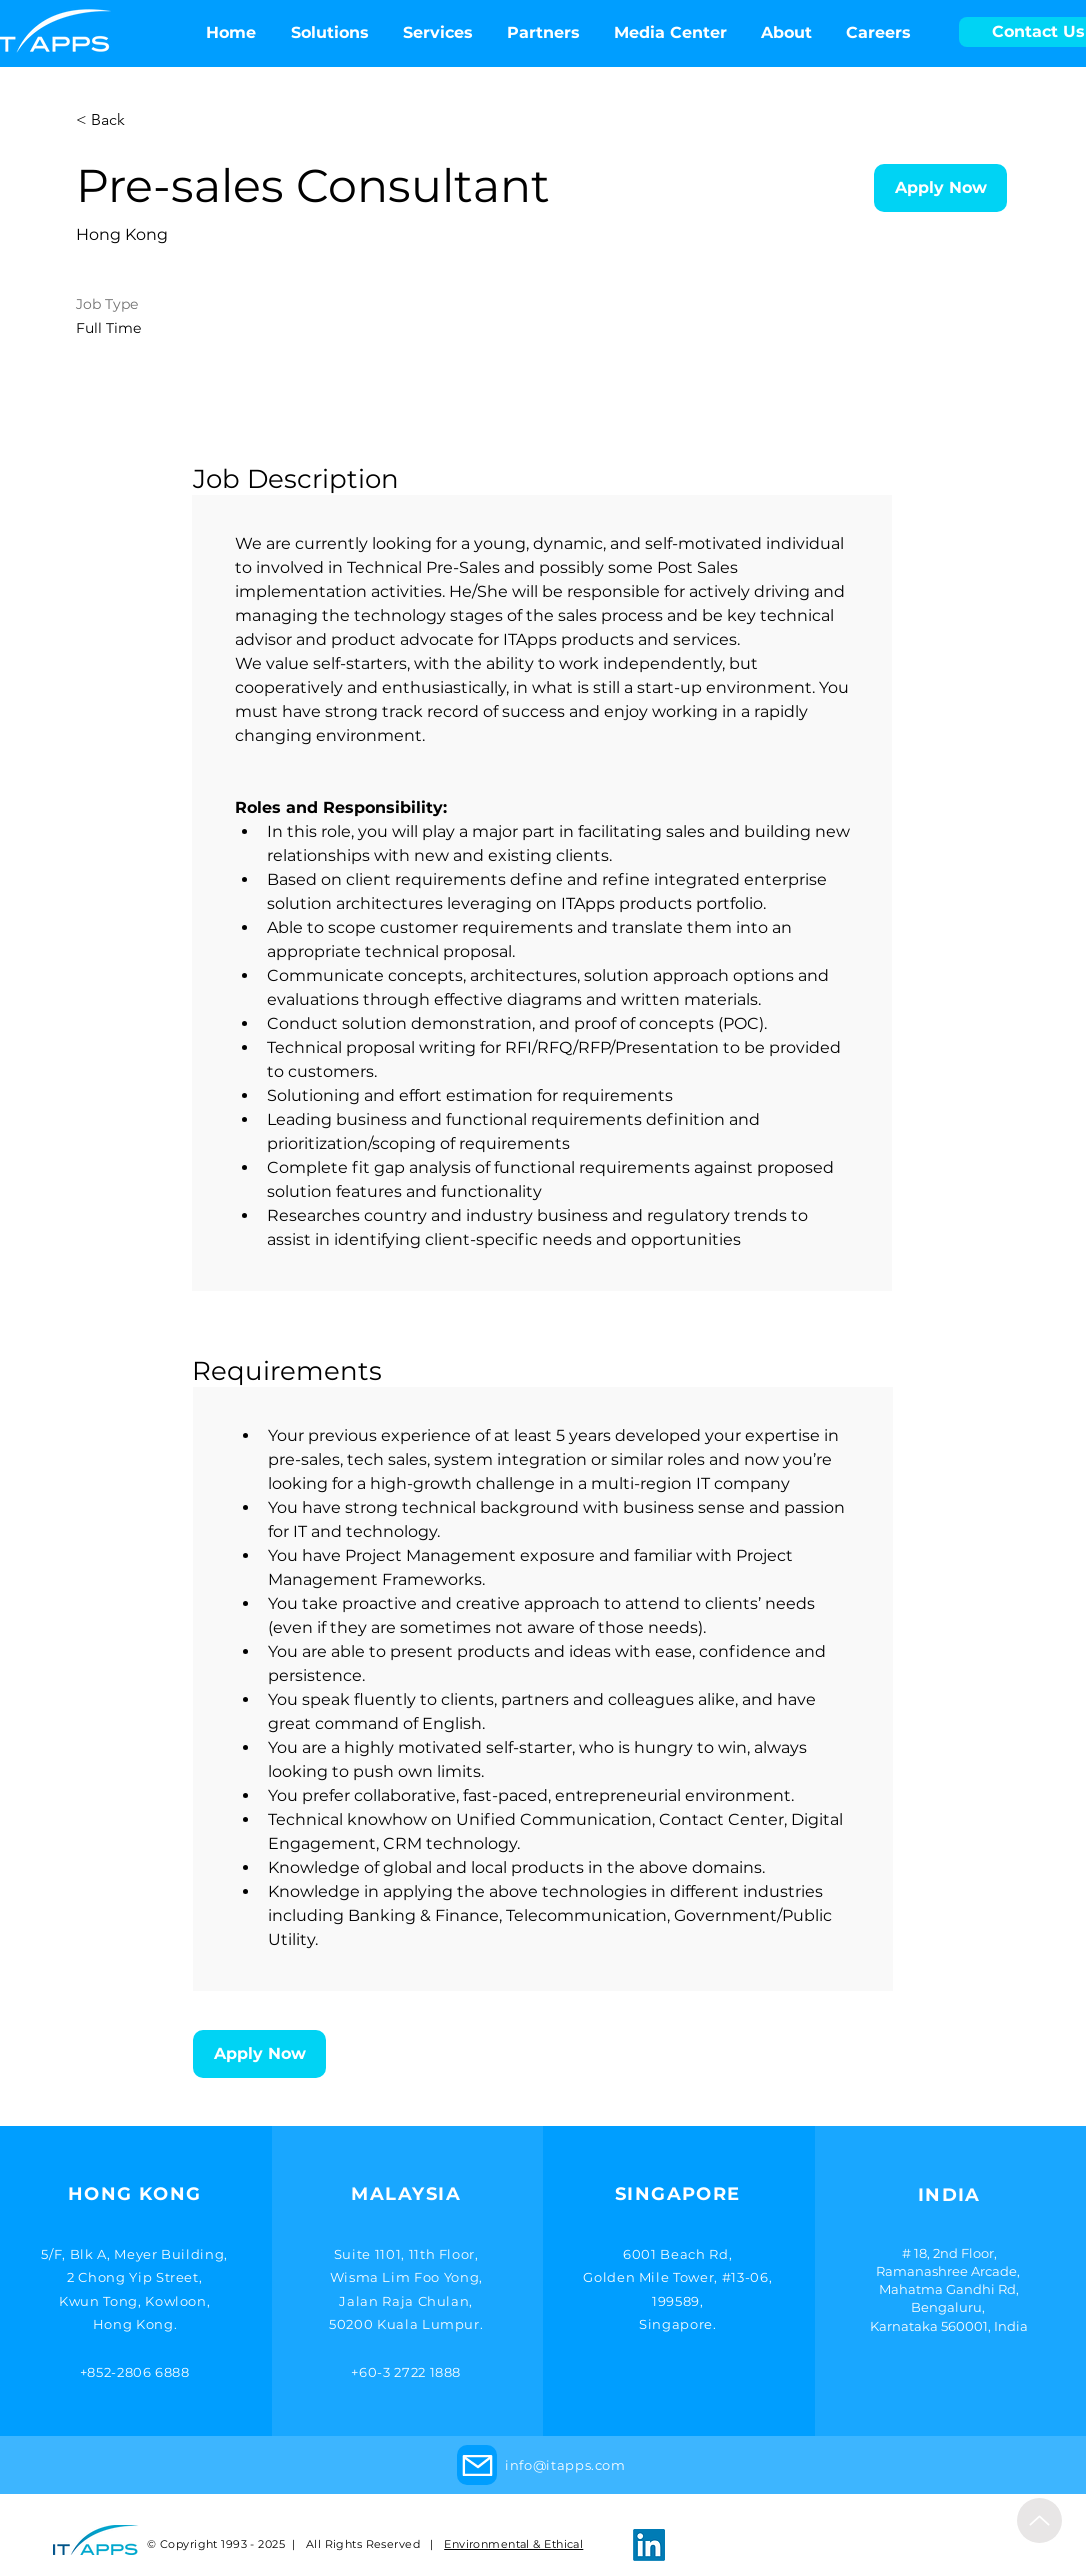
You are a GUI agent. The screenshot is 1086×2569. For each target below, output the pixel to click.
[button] (670, 33)
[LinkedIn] (649, 2545)
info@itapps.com (565, 2465)
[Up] (1039, 2520)
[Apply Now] (940, 188)
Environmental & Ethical (513, 2544)
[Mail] (477, 2465)
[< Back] (147, 120)
